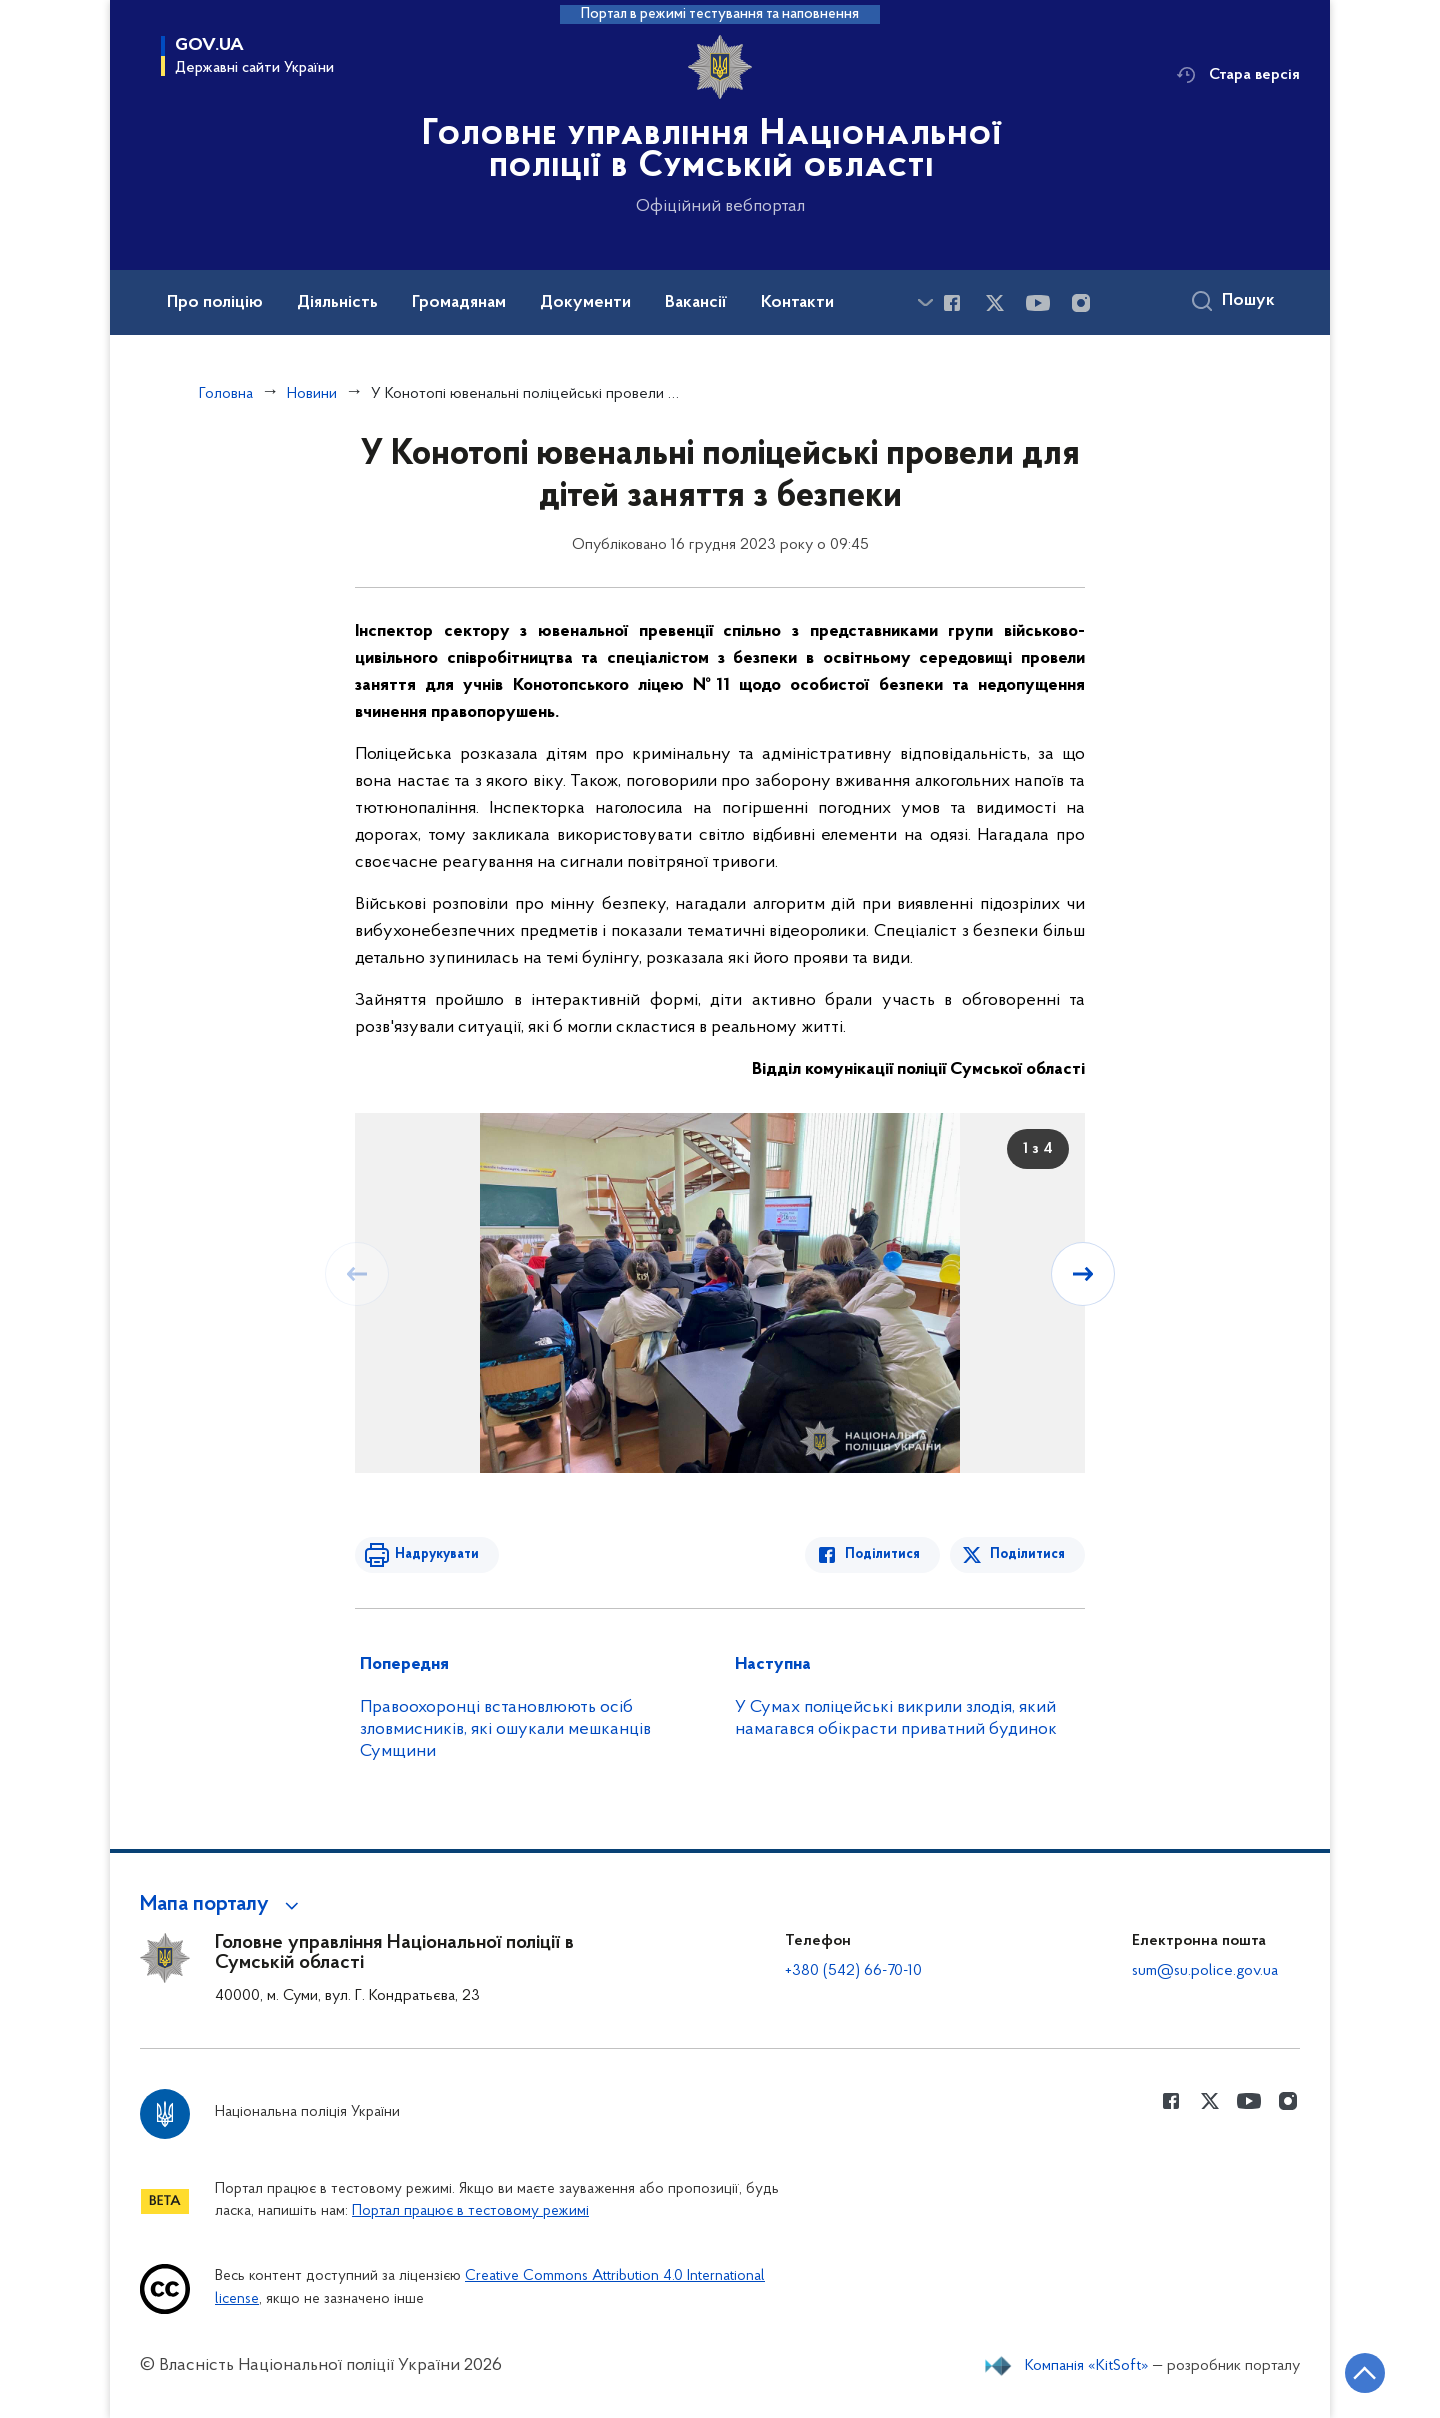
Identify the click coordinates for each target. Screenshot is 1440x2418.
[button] (222, 1905)
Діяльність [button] (337, 303)
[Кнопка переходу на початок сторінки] (1365, 2373)
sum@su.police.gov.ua (1205, 1971)
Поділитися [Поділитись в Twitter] (1027, 1554)
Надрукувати (437, 1554)
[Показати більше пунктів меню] (925, 302)
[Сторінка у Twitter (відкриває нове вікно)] (995, 303)
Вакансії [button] (696, 303)
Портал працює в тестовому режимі (470, 2211)
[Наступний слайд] (1083, 1274)
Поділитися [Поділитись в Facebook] (882, 1554)
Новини (312, 394)
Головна (226, 394)
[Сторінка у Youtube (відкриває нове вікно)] (1038, 303)
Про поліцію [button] (215, 303)
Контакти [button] (797, 303)
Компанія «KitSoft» (1087, 2366)
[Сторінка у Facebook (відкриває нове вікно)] (952, 303)
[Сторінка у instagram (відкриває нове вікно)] (1081, 303)
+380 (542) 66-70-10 (853, 1971)
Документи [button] (585, 303)
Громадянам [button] (459, 303)
